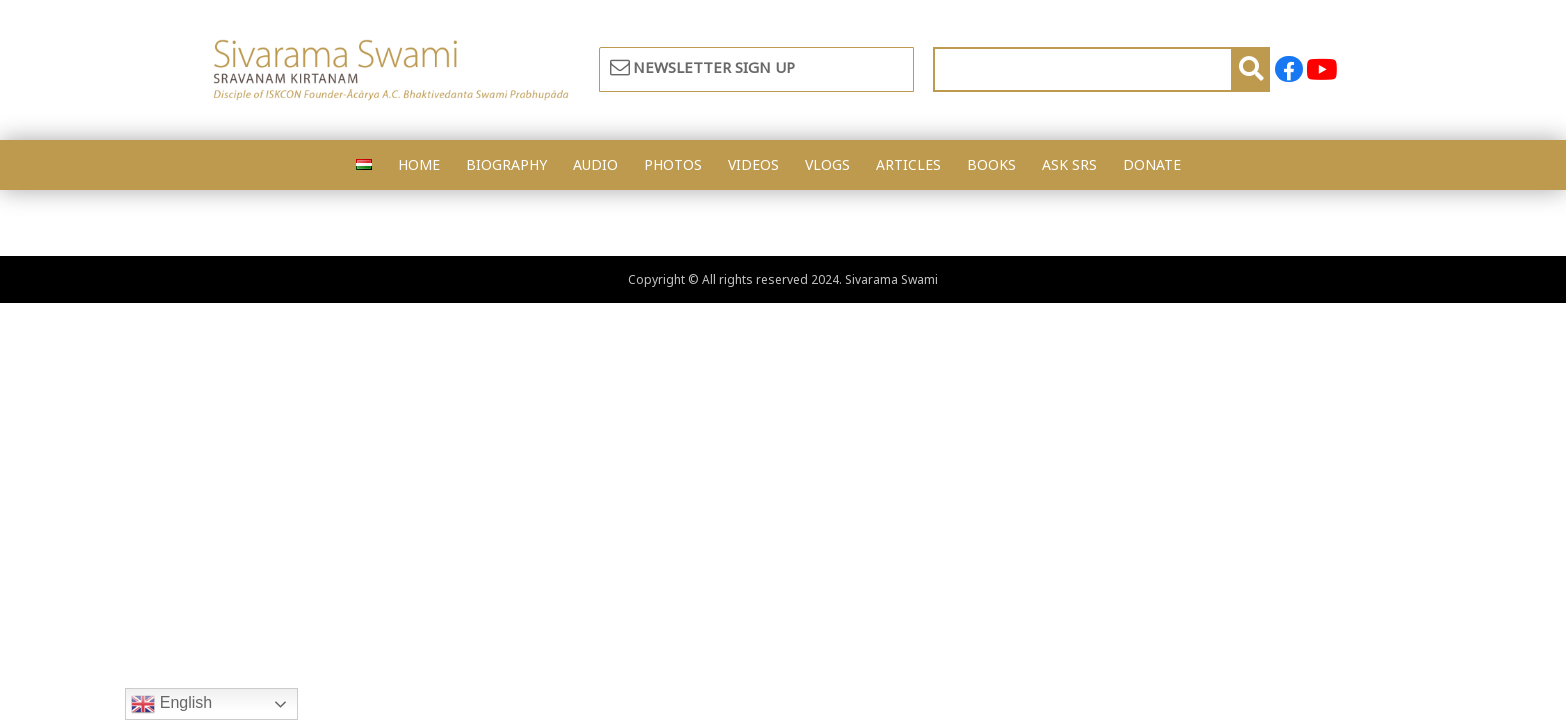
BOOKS (991, 164)
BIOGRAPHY (506, 164)
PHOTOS (673, 164)
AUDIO (595, 164)
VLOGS (827, 164)
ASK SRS (1069, 164)
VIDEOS (753, 164)
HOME (419, 164)
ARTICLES (908, 164)
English (171, 704)
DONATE (1152, 164)
